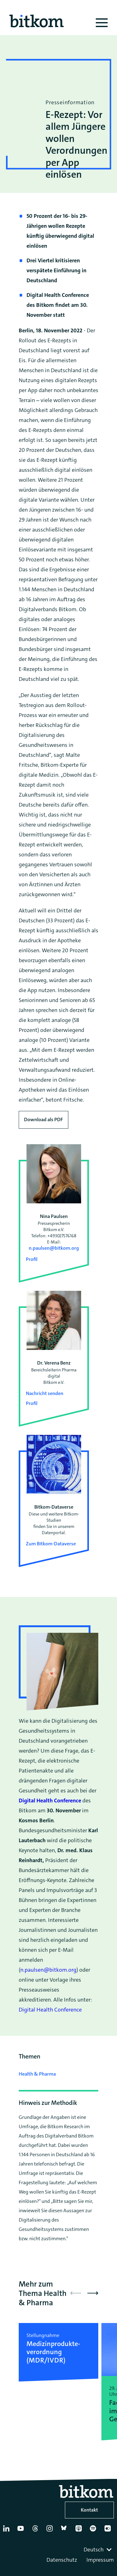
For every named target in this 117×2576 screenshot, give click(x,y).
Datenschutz (61, 2560)
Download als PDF (43, 1119)
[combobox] (98, 2549)
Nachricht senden (44, 1393)
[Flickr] (109, 2530)
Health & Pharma (37, 2074)
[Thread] (36, 2530)
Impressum (100, 2560)
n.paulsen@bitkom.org (54, 1248)
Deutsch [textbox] (94, 2549)
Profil (31, 1259)
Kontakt (89, 2510)
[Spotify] (94, 2530)
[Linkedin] (7, 2530)
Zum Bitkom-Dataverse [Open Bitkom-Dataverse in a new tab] (51, 1543)
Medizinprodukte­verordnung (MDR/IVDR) (53, 2352)
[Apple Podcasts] (80, 2530)
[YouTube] (21, 2530)
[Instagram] (50, 2530)
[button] (92, 2293)
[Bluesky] (65, 2530)
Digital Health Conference (50, 2009)
